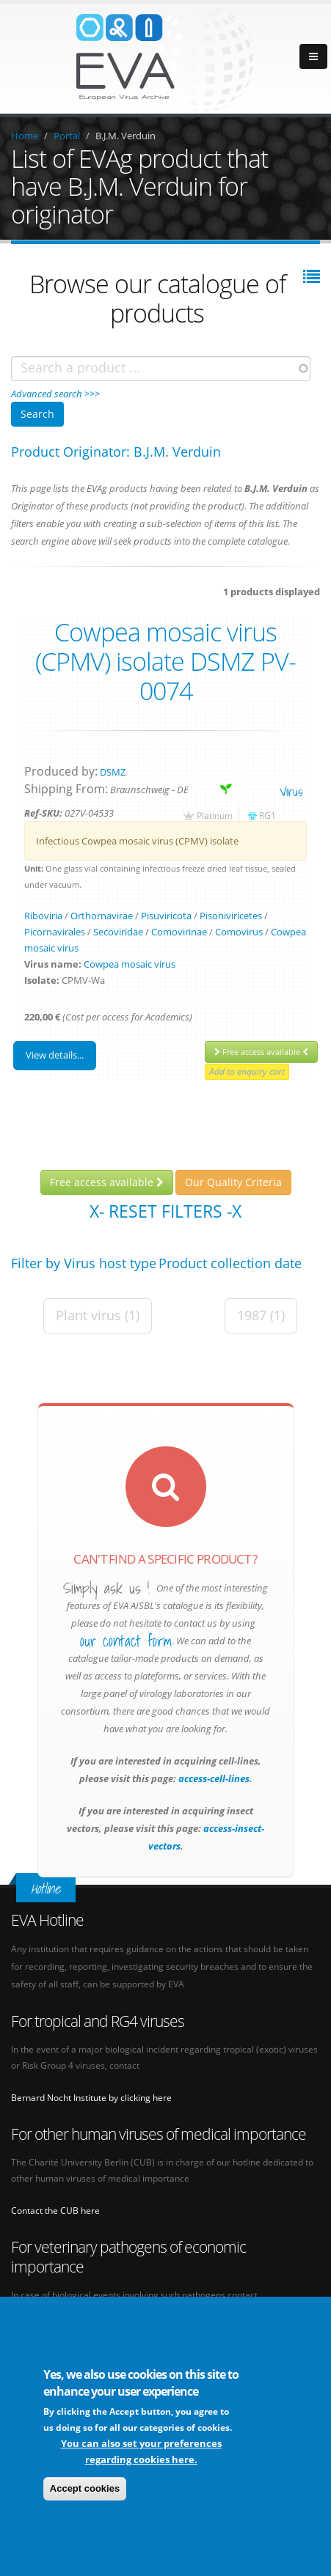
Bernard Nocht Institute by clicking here (91, 2097)
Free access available (261, 1051)
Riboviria (43, 915)
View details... (55, 1054)
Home (24, 135)
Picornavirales (54, 931)
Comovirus (239, 931)
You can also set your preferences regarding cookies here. (141, 2452)
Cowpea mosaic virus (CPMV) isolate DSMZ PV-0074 (165, 661)
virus (291, 791)
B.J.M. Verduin (125, 135)
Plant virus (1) (97, 1315)
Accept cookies (85, 2489)
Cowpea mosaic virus (129, 964)
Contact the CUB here (55, 2210)
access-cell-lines (213, 1778)
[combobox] (160, 368)
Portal (67, 135)
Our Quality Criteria (233, 1182)
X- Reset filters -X (165, 1211)
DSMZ (113, 772)
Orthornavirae (101, 915)
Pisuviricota (166, 915)
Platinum (215, 815)
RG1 (267, 815)
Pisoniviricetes (231, 915)
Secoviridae (118, 931)
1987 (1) (261, 1315)
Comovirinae (179, 931)
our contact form (126, 1641)
